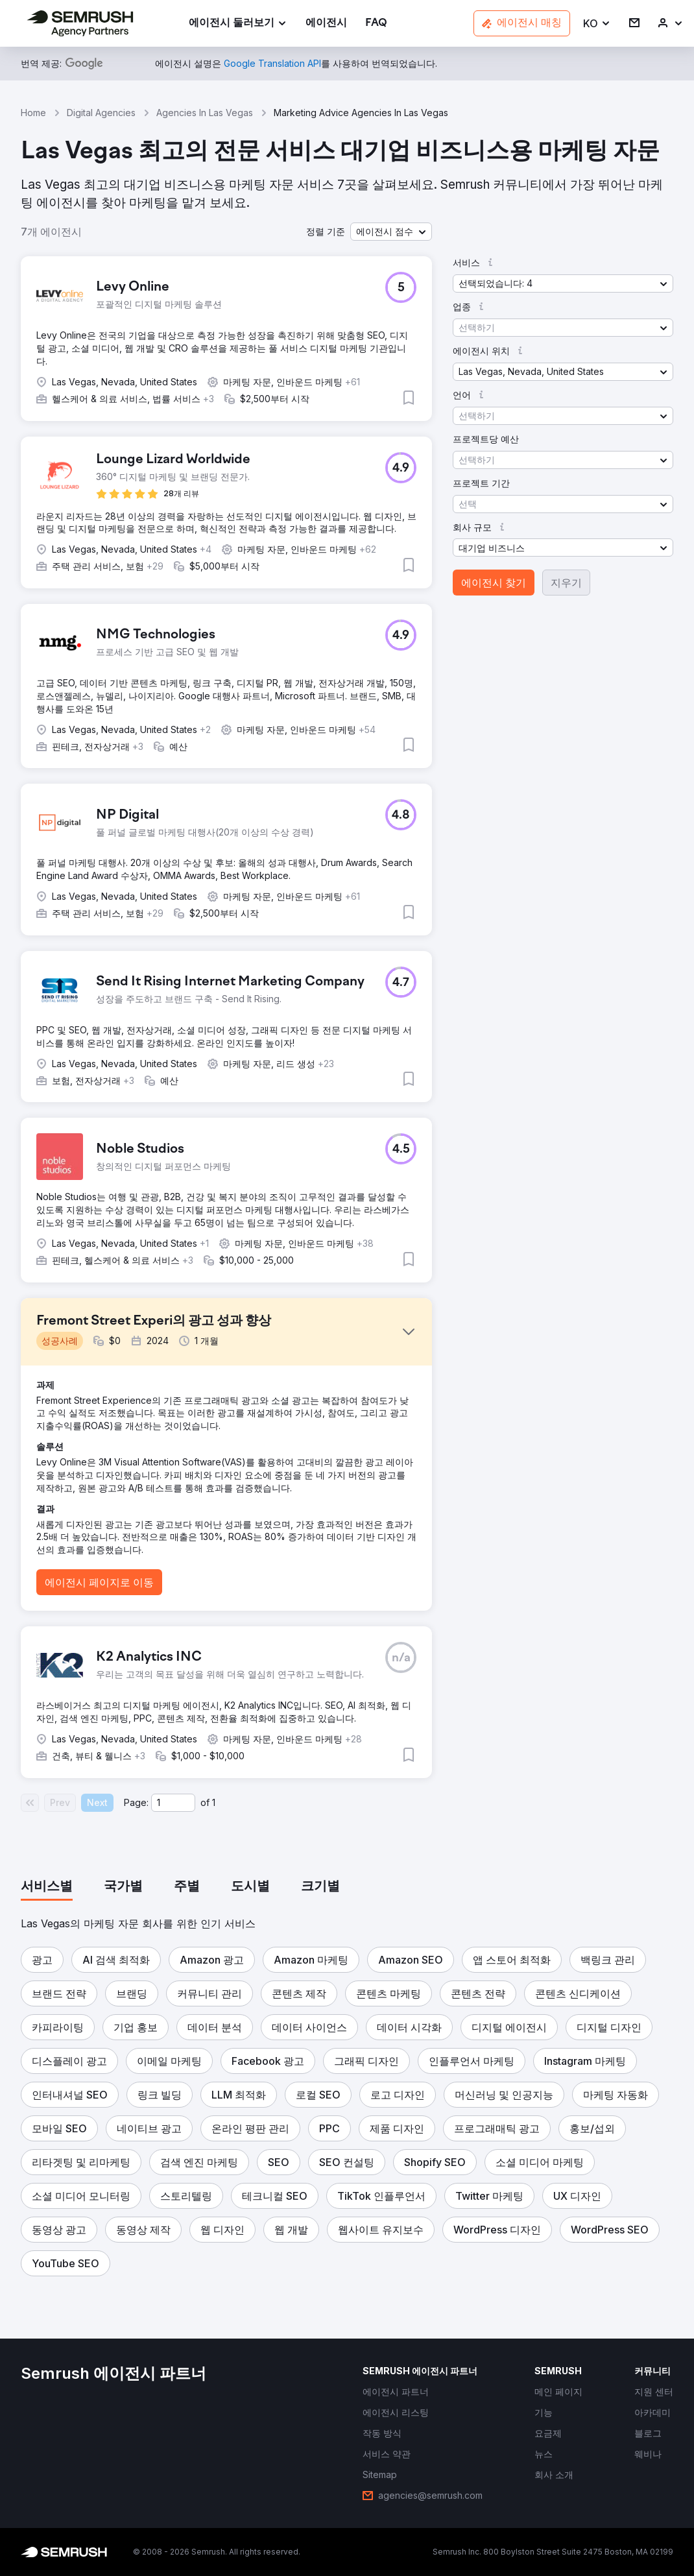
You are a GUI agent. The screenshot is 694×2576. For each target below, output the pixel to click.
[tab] (47, 1887)
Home (33, 112)
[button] (597, 23)
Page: (136, 1802)
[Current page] (173, 1802)
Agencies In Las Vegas (204, 112)
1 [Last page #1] (213, 1802)
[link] (326, 24)
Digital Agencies (101, 112)
